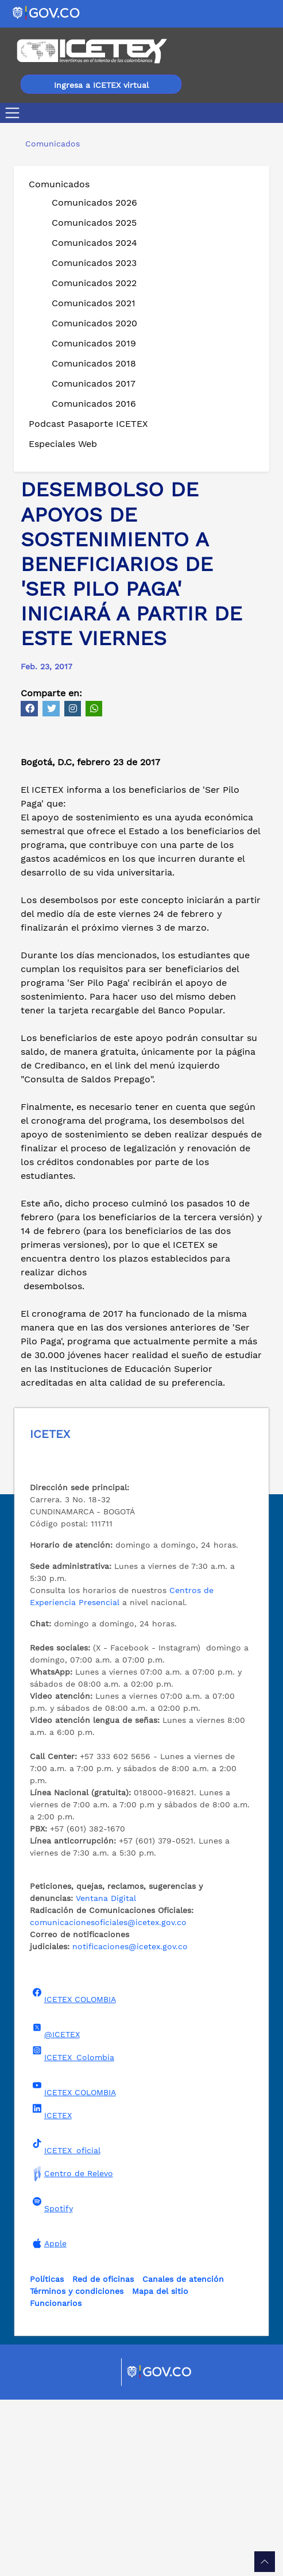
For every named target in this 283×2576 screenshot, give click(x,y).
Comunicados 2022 (94, 282)
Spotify (51, 2381)
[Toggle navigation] (14, 113)
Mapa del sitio (160, 2467)
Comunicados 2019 (94, 343)
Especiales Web (63, 443)
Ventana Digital (106, 2074)
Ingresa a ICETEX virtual (101, 85)
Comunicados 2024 (94, 242)
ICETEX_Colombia (72, 2230)
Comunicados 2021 (93, 303)
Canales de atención (183, 2455)
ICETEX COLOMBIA (73, 2172)
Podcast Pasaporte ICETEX (88, 423)
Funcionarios (56, 2479)
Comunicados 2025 (94, 222)
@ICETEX (55, 2207)
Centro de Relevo (71, 2349)
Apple (48, 2419)
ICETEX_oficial (65, 2323)
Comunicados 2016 (94, 403)
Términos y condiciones (76, 2467)
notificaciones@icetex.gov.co (130, 2122)
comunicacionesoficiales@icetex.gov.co (108, 2098)
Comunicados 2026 (94, 202)
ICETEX (51, 2288)
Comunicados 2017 (93, 383)
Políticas (47, 2455)
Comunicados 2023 (94, 262)
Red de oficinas (103, 2455)
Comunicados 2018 (94, 363)
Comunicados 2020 (94, 323)
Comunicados (59, 184)
